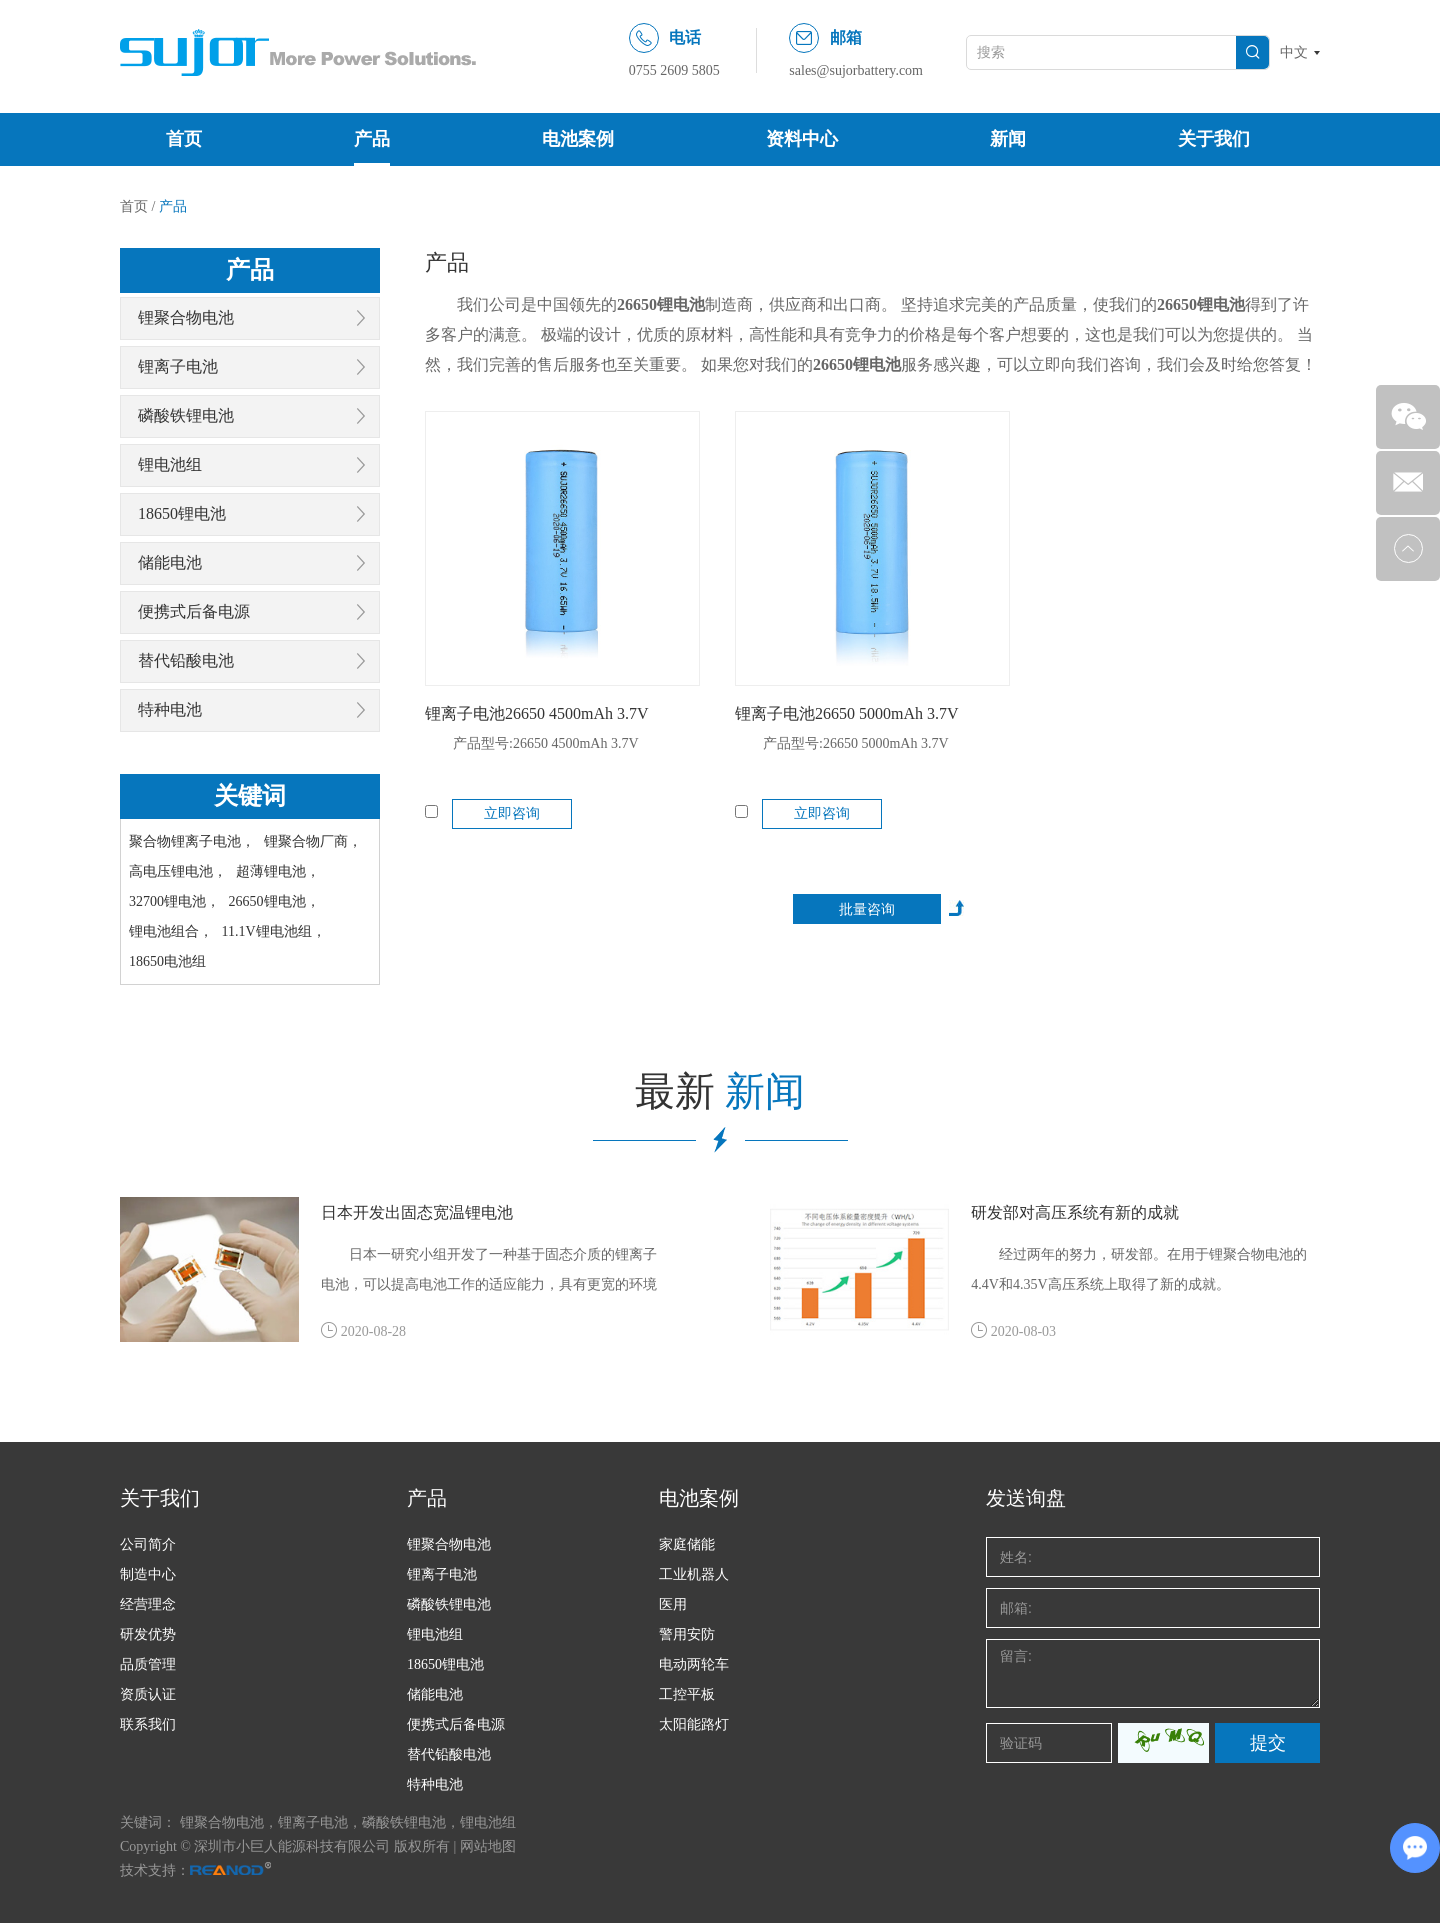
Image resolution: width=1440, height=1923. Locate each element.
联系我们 (148, 1724)
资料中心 (802, 139)
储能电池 (170, 562)
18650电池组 (167, 961)
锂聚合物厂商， (313, 841)
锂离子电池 (178, 366)
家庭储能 (687, 1544)
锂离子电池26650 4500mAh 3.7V (537, 713)
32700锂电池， (174, 901)
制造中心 (148, 1574)
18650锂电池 (182, 513)
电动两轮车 (694, 1664)
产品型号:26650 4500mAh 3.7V (546, 743)
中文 (1294, 52)
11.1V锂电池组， (274, 931)
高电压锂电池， (178, 871)
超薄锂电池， (278, 871)
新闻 (1008, 139)
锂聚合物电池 (186, 317)
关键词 (250, 796)
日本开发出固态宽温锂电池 (417, 1212)
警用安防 (687, 1634)
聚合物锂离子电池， (192, 841)
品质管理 (148, 1664)
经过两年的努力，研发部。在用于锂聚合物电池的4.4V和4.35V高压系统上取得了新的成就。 (1139, 1269)
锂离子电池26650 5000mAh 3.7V (847, 713)
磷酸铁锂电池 (186, 415)
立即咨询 (512, 813)
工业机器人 (694, 1574)
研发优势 (148, 1634)
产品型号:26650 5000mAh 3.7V (856, 743)
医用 (673, 1604)
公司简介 (148, 1544)
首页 (184, 139)
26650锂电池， (274, 901)
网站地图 (488, 1846)
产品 (372, 139)
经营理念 (148, 1604)
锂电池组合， (171, 931)
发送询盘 (1026, 1498)
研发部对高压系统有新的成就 (1075, 1212)
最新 (720, 1091)
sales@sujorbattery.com (856, 70)
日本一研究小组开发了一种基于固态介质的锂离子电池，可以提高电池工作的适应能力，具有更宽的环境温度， (489, 1273)
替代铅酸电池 (186, 660)
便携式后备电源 (194, 611)
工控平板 (687, 1694)
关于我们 (1214, 139)
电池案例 (578, 139)
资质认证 (148, 1694)
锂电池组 (170, 464)
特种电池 (170, 709)
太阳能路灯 (694, 1724)
